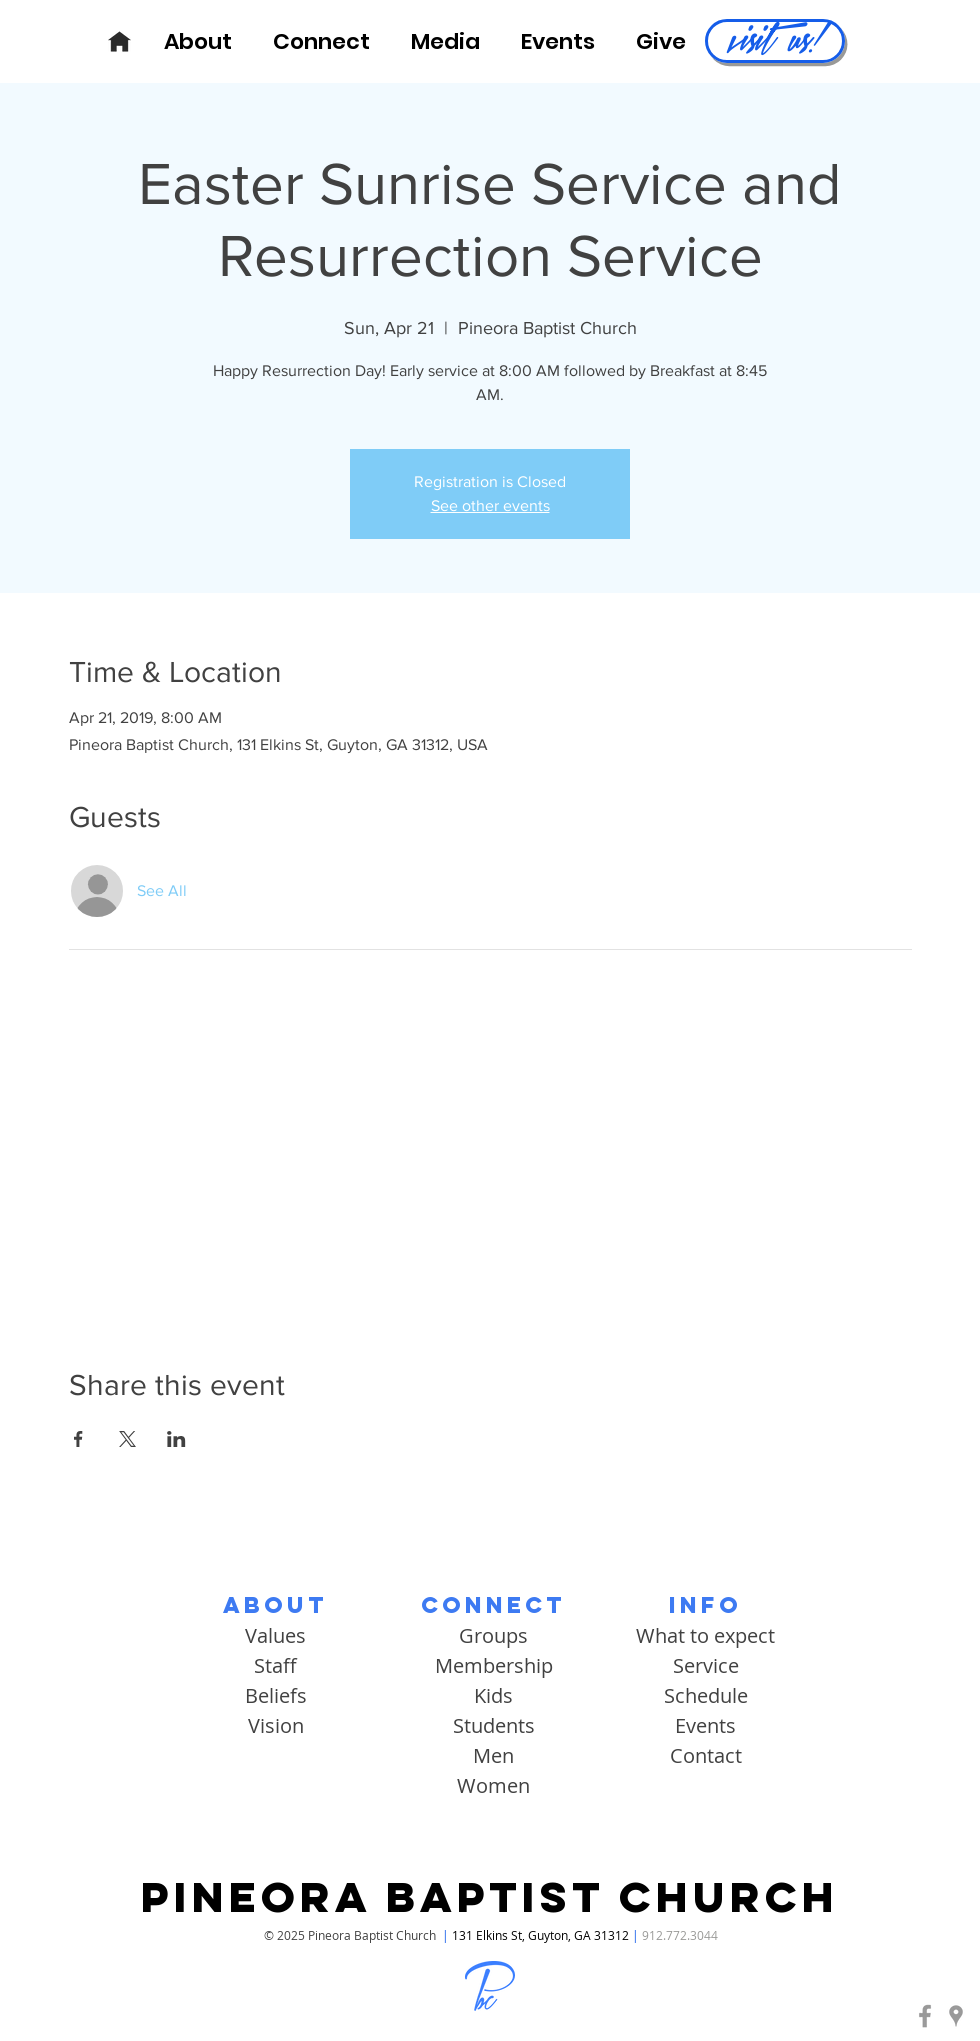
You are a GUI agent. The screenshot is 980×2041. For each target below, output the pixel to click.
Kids (493, 1695)
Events (705, 1725)
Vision (276, 1725)
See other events (490, 505)
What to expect (705, 1635)
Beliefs (276, 1695)
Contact (706, 1755)
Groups (493, 1635)
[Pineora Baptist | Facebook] (925, 2016)
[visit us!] (775, 41)
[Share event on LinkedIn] (176, 1439)
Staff (275, 1665)
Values (275, 1635)
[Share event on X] (127, 1439)
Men (493, 1755)
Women (493, 1785)
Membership (494, 1665)
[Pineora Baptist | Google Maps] (956, 2016)
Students (494, 1725)
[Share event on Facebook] (78, 1439)
